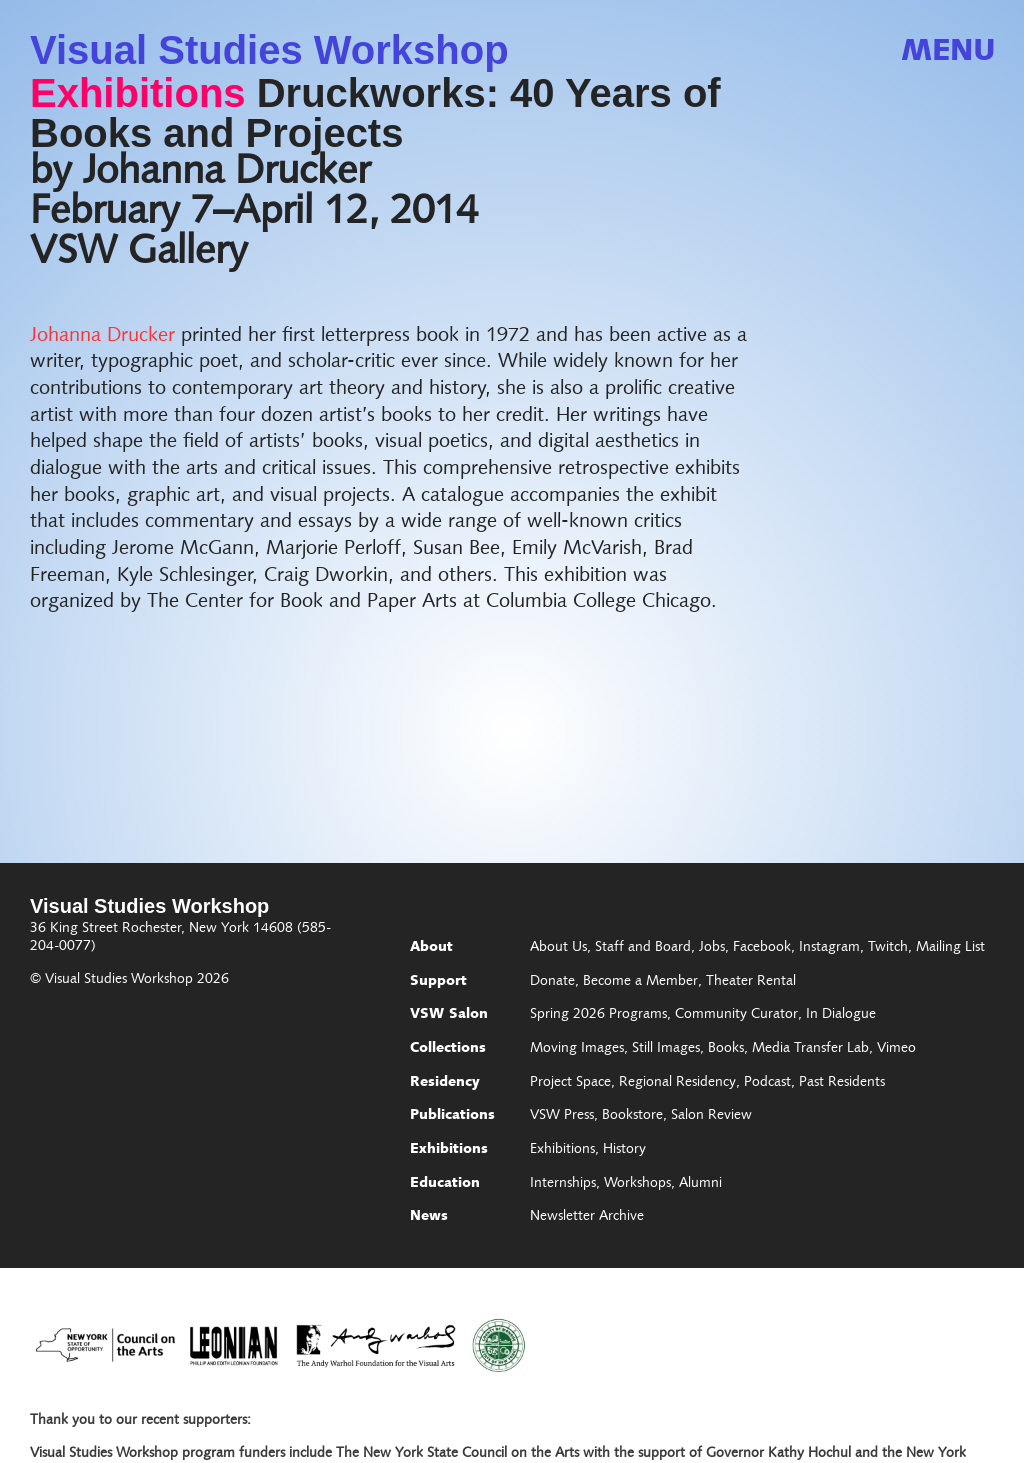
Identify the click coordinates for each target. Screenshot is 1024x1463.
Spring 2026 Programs (598, 1015)
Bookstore (632, 1116)
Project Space (570, 1083)
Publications (452, 1116)
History (624, 1150)
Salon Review (711, 1116)
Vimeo (896, 1049)
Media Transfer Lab (810, 1049)
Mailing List (950, 948)
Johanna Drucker (102, 336)
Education (445, 1184)
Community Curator (736, 1015)
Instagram (829, 948)
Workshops (637, 1184)
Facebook (762, 948)
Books (726, 1049)
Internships (563, 1184)
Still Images (666, 1049)
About (431, 948)
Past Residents (842, 1083)
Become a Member (640, 982)
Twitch (888, 948)
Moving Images (577, 1049)
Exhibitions (138, 93)
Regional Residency (677, 1083)
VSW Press (562, 1116)
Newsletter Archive (587, 1217)
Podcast (767, 1083)
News (429, 1217)
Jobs (712, 948)
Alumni (700, 1184)
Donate (552, 982)
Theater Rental (751, 982)
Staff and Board (643, 948)
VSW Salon (449, 1015)
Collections (448, 1049)
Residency (445, 1083)
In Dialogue (841, 1015)
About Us (558, 948)
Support (438, 982)
